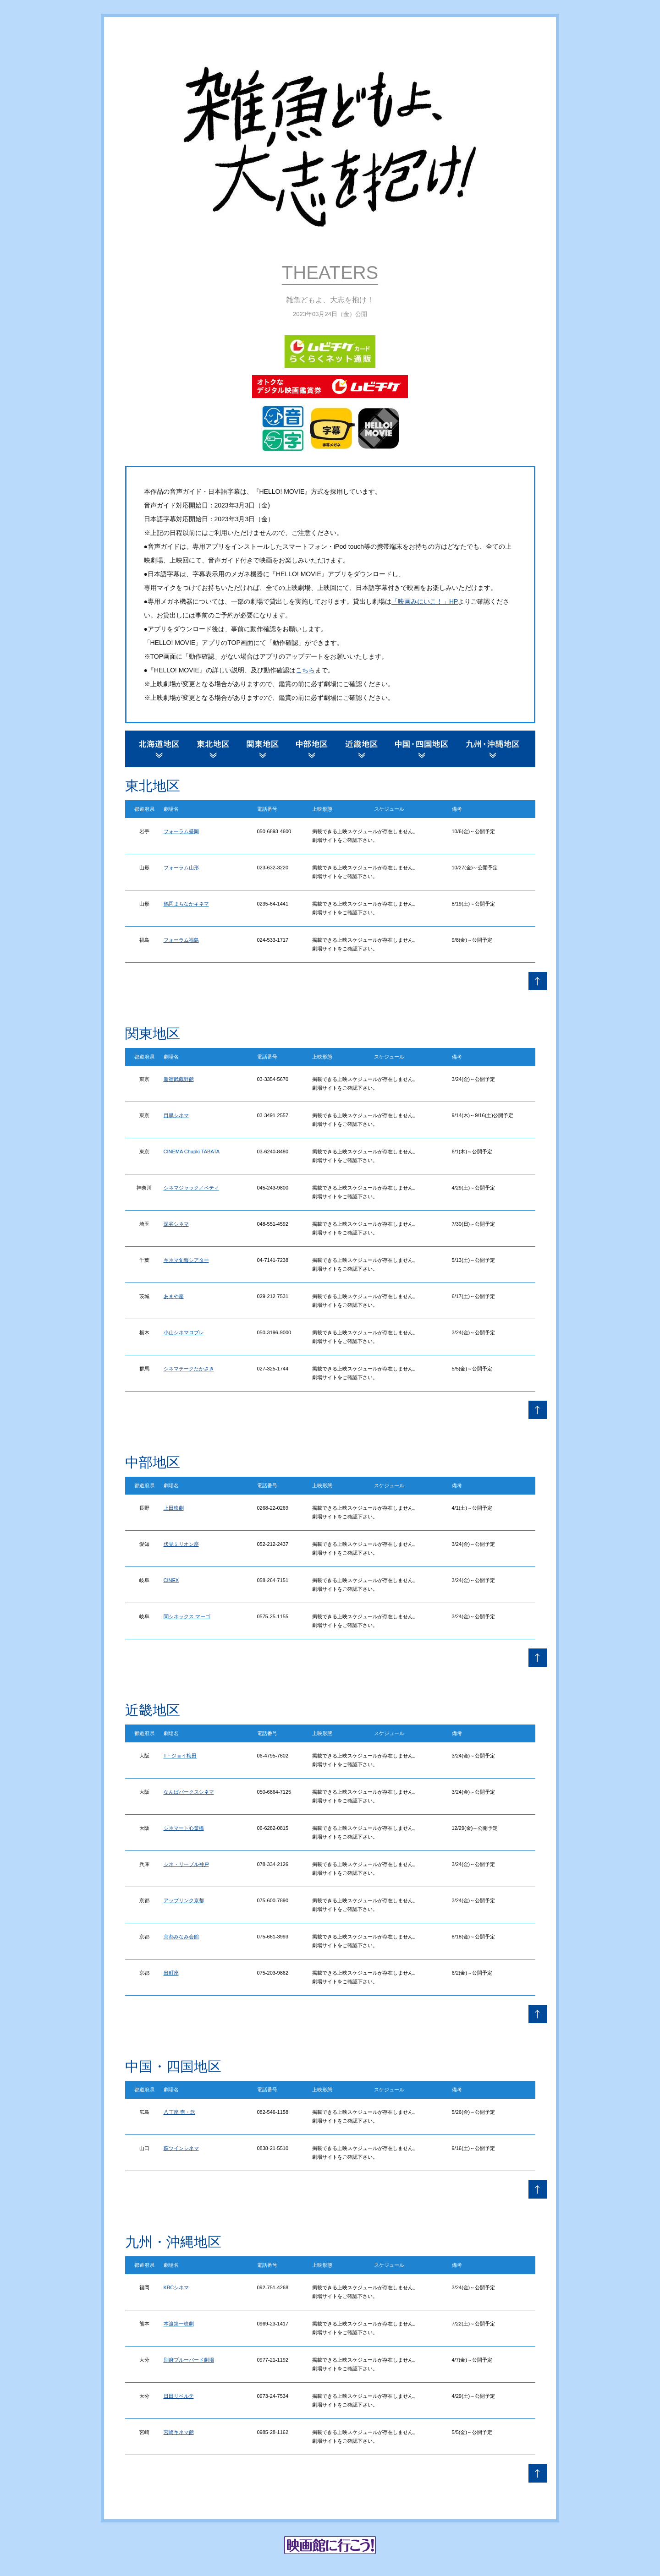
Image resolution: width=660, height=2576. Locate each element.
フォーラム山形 (181, 867)
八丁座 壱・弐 (179, 2112)
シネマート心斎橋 (184, 1828)
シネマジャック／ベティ (191, 1187)
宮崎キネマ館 (179, 2432)
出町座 (171, 1973)
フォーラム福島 (181, 940)
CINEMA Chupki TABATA (192, 1151)
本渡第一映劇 (179, 2323)
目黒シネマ (176, 1115)
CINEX (171, 1580)
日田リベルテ (179, 2396)
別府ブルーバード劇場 (189, 2360)
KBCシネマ (176, 2287)
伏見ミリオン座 (181, 1544)
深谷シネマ (176, 1224)
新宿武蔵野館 (179, 1079)
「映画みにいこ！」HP (424, 601)
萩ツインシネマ (181, 2148)
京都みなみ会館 (181, 1936)
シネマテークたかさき (189, 1368)
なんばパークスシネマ (189, 1792)
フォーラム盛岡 (181, 831)
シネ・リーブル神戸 (186, 1864)
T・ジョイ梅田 (180, 1755)
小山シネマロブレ (184, 1332)
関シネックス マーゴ (187, 1616)
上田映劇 (174, 1508)
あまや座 (174, 1296)
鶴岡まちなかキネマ (186, 903)
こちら (305, 670)
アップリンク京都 (184, 1900)
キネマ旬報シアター (186, 1260)
